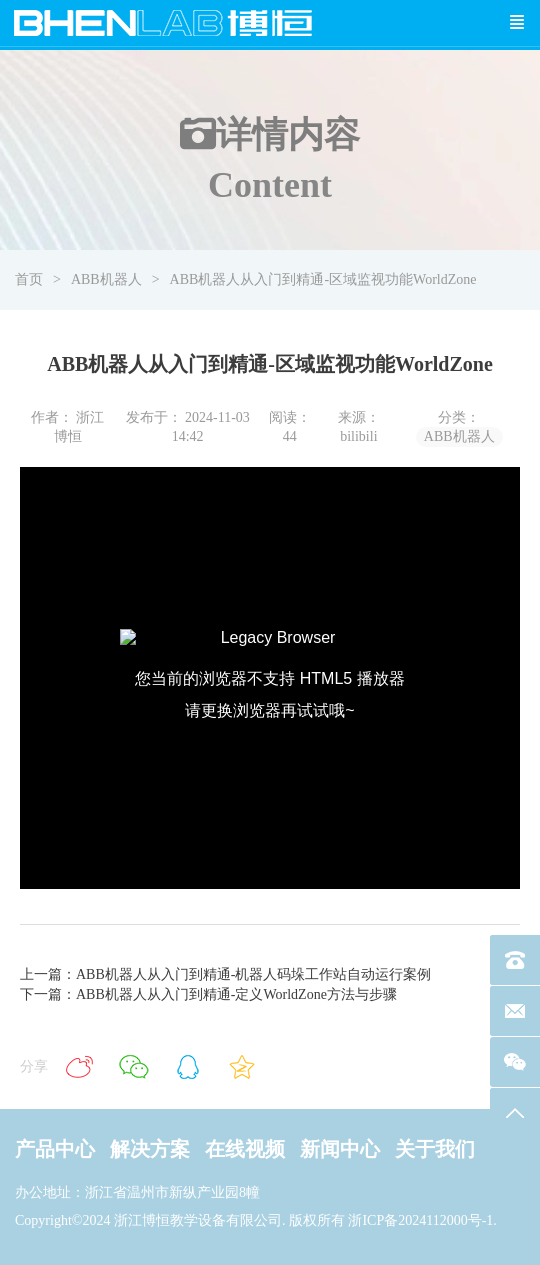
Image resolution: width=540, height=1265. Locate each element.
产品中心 (55, 1149)
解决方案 (150, 1149)
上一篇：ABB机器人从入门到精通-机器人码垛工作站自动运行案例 (225, 974)
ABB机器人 (106, 279)
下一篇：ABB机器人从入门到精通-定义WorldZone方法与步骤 (208, 994)
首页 (29, 279)
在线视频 (245, 1149)
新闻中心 (340, 1149)
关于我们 (435, 1149)
